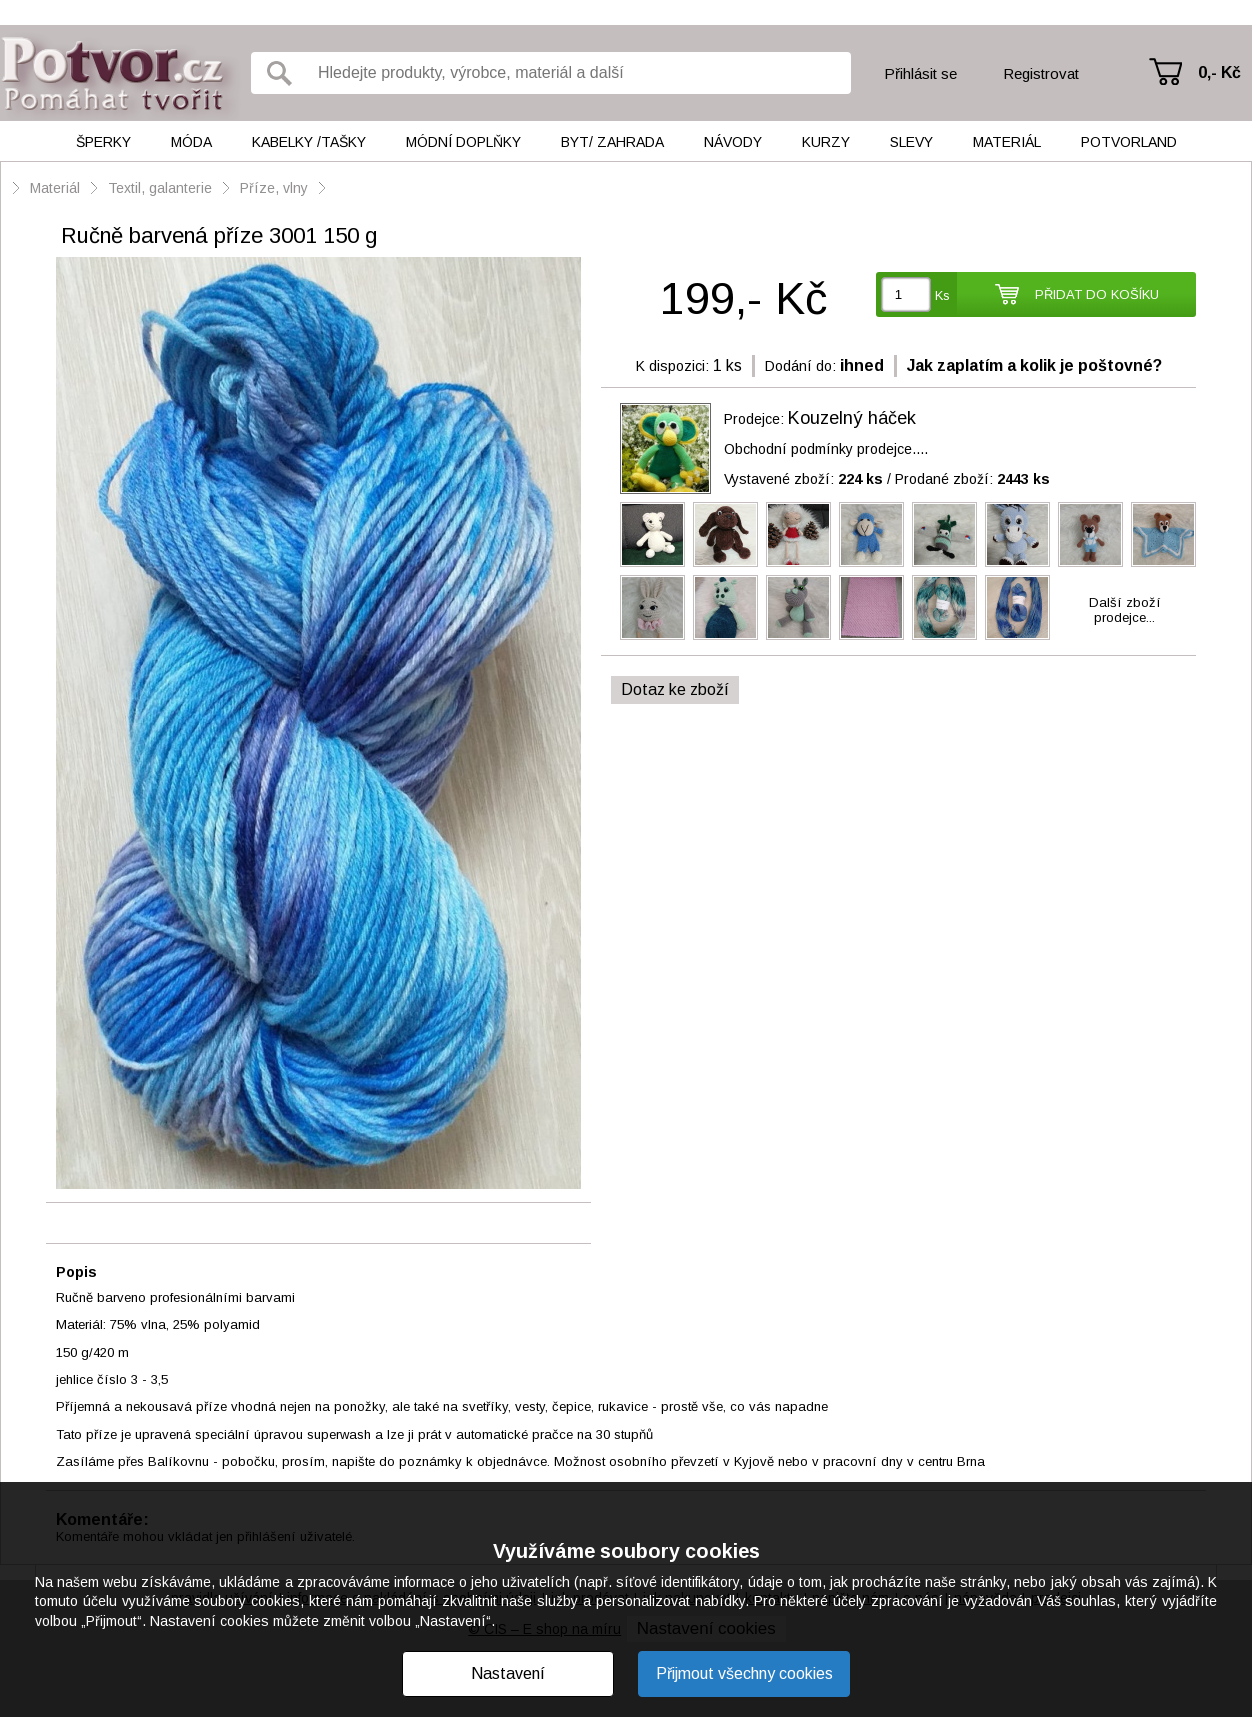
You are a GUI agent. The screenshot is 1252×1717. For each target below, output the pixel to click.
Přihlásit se (920, 73)
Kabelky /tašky (309, 142)
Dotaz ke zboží (675, 689)
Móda (191, 142)
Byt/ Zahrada (612, 142)
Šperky (103, 142)
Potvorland (1129, 142)
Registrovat (1041, 73)
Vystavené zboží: (803, 479)
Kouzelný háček (852, 418)
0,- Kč (1219, 72)
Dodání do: (800, 366)
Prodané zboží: (972, 479)
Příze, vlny (276, 188)
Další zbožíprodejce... (1125, 610)
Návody (733, 142)
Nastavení (508, 1673)
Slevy (911, 142)
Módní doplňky (463, 142)
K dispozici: (672, 366)
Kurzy (826, 142)
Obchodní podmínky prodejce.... (826, 449)
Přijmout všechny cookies (744, 1673)
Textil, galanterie (160, 188)
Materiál (1007, 142)
